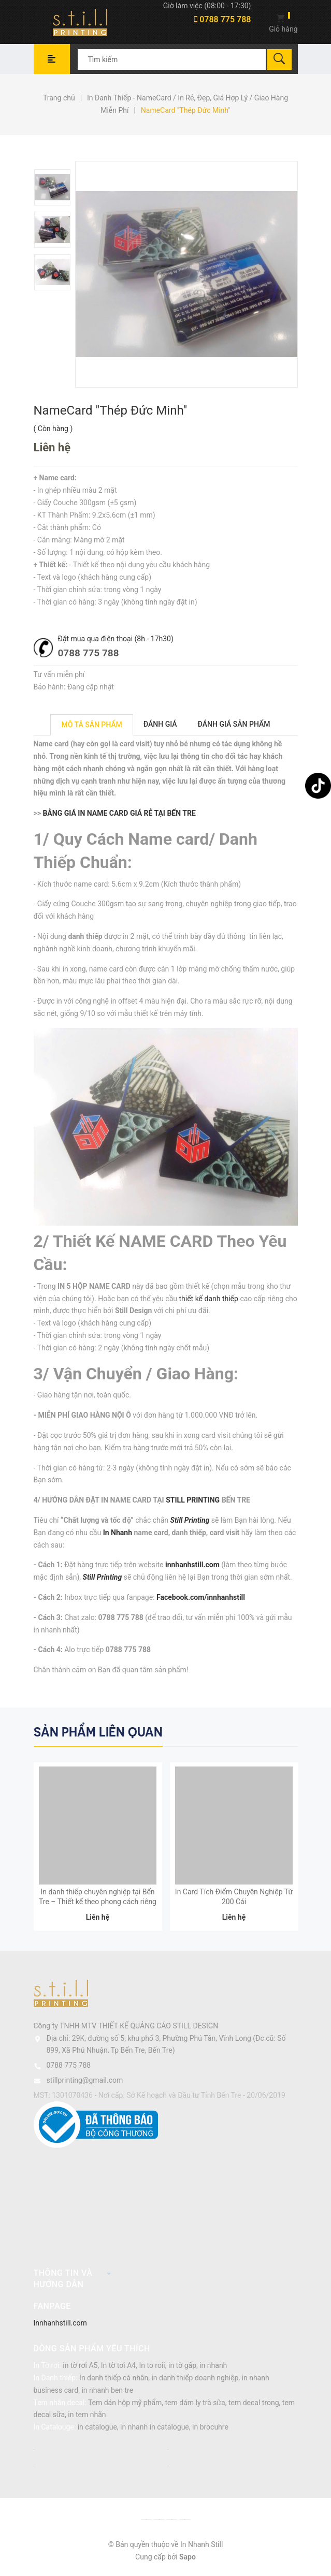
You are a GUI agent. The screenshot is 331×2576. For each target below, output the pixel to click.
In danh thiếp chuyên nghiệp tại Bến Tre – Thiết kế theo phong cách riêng (97, 1899)
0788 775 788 (222, 19)
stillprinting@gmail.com (85, 2082)
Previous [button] (268, 1731)
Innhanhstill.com (60, 2325)
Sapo (187, 2559)
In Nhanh (117, 1532)
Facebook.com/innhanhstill (200, 1597)
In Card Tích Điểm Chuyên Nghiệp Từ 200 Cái (234, 1899)
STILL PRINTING (193, 1500)
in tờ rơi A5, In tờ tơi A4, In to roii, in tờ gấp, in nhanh (145, 2368)
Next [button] (289, 1731)
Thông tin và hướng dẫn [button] (72, 2281)
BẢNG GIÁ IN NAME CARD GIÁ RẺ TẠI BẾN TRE (118, 813)
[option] (53, 187)
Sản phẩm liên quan (98, 1732)
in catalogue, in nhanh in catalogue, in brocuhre (153, 2429)
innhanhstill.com (192, 1565)
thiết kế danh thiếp (208, 1298)
